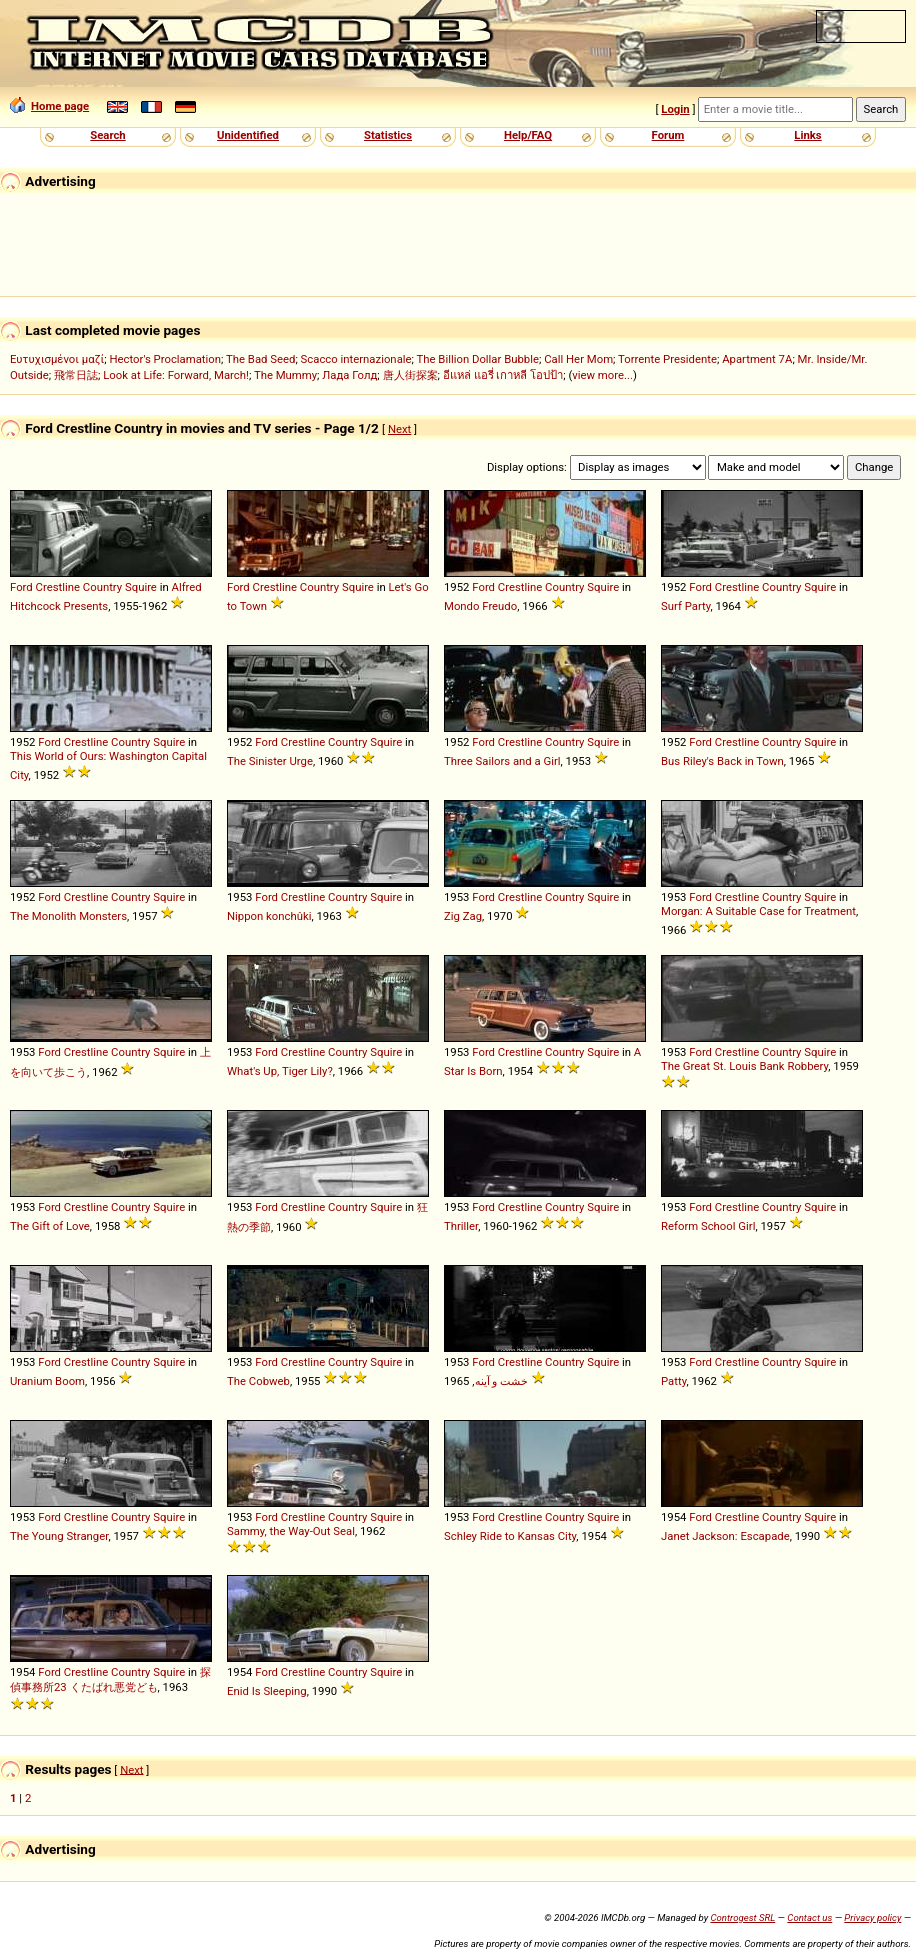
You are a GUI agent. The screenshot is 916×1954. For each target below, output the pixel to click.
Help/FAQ (528, 135)
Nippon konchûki (269, 916)
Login (675, 109)
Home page (49, 106)
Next (399, 429)
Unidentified (248, 135)
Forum (668, 135)
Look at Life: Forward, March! (176, 375)
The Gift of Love (50, 1226)
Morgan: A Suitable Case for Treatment (758, 911)
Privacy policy (872, 1917)
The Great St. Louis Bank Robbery (744, 1066)
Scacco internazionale (356, 359)
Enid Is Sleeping (267, 1691)
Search (107, 135)
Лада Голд (349, 375)
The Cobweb (258, 1381)
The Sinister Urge (270, 761)
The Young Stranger (59, 1536)
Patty (673, 1381)
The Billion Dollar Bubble (478, 359)
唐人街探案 (410, 375)
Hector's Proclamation (165, 359)
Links (807, 135)
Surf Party (685, 606)
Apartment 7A (757, 359)
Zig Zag (463, 916)
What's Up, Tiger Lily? (280, 1071)
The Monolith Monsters (68, 916)
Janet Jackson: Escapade (725, 1536)
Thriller (461, 1226)
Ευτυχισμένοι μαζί (57, 359)
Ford (21, 587)
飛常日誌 (76, 375)
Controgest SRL (742, 1917)
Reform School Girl (708, 1226)
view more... (602, 375)
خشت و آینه (502, 1381)
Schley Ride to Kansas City (510, 1536)
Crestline (58, 587)
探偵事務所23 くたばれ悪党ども (110, 1679)
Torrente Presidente (667, 359)
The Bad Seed (260, 359)
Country (102, 587)
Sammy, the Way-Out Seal (291, 1531)
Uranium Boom (47, 1381)
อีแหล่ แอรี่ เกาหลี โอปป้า (503, 375)
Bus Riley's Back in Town (722, 761)
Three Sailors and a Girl (502, 761)
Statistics (388, 135)
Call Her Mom (578, 359)
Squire (141, 587)
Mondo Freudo (480, 606)
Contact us (809, 1917)
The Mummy (285, 375)
